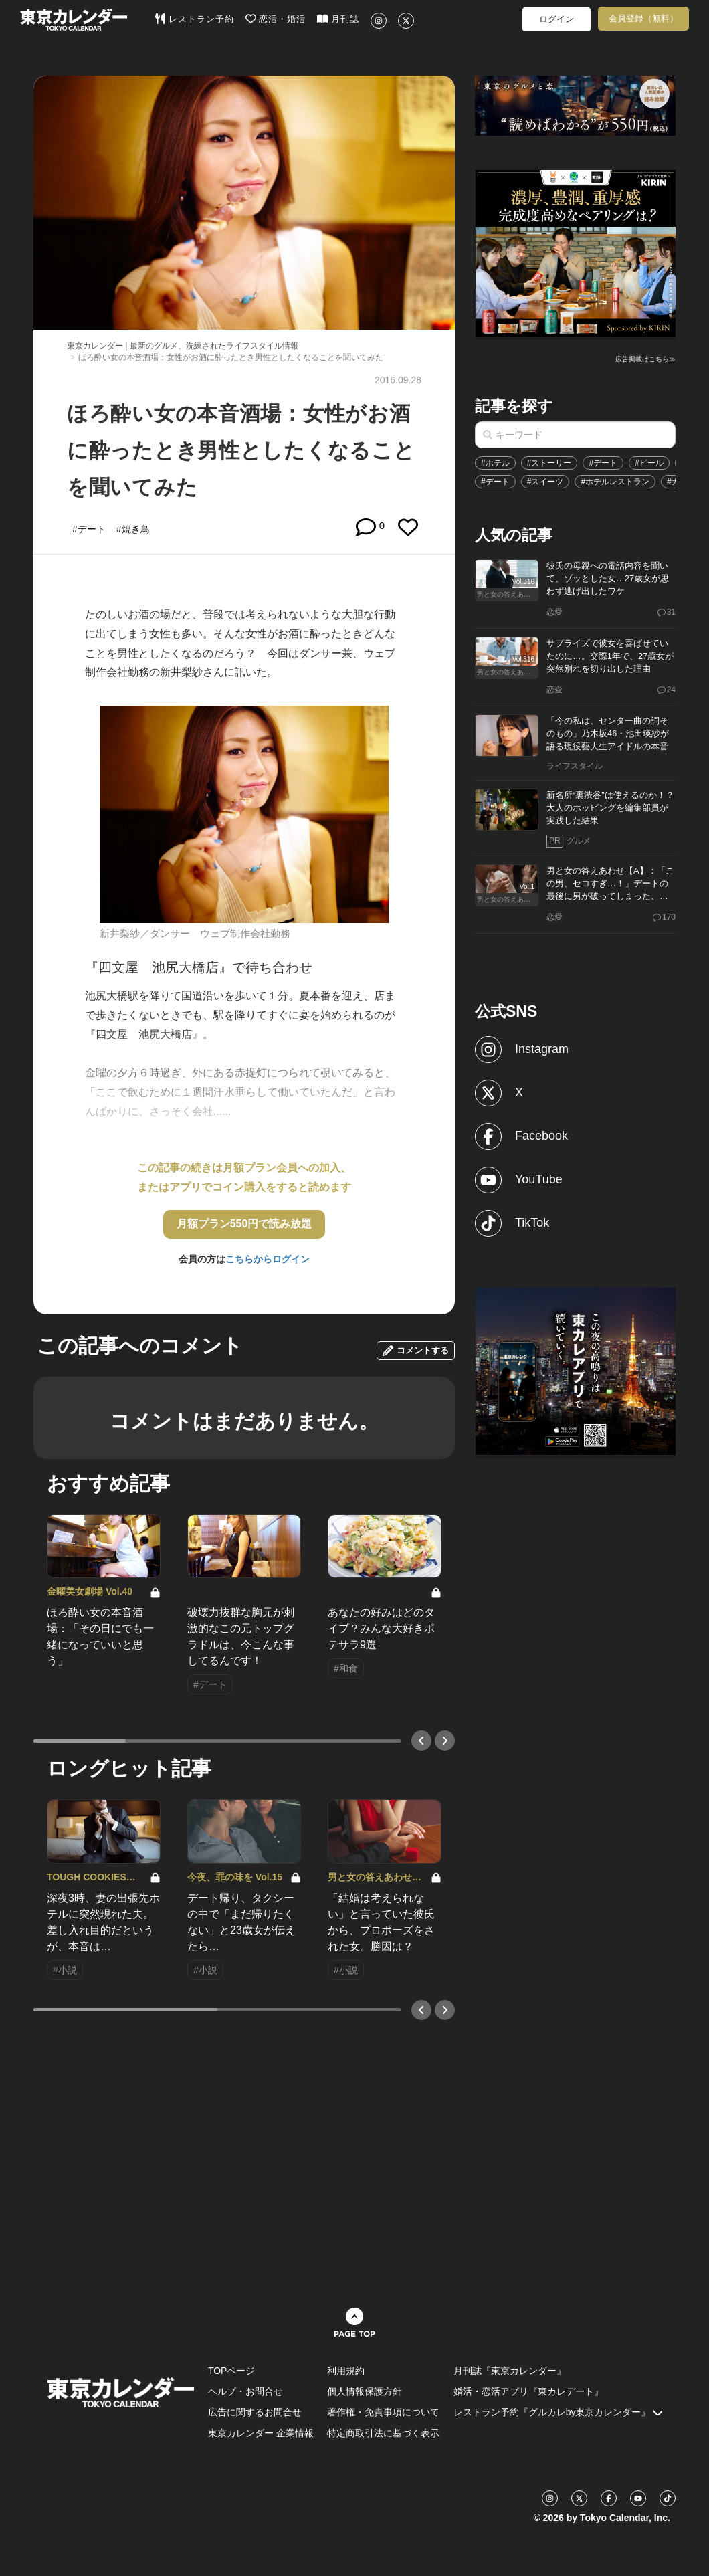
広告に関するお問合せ (255, 2412)
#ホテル (495, 463)
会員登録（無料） (643, 18)
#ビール (649, 463)
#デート (603, 463)
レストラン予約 (194, 18)
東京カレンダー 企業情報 (261, 2433)
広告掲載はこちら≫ (645, 359)
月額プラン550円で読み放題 (244, 1223)
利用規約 (346, 2370)
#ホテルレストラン (615, 481)
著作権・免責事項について (383, 2412)
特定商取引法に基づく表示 (383, 2433)
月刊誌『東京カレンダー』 (509, 2370)
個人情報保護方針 (364, 2391)
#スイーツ (545, 481)
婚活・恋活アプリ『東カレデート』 (528, 2391)
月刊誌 (338, 18)
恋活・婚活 (275, 18)
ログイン (556, 19)
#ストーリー (549, 463)
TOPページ (232, 2370)
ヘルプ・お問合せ (245, 2391)
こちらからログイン (267, 1259)
